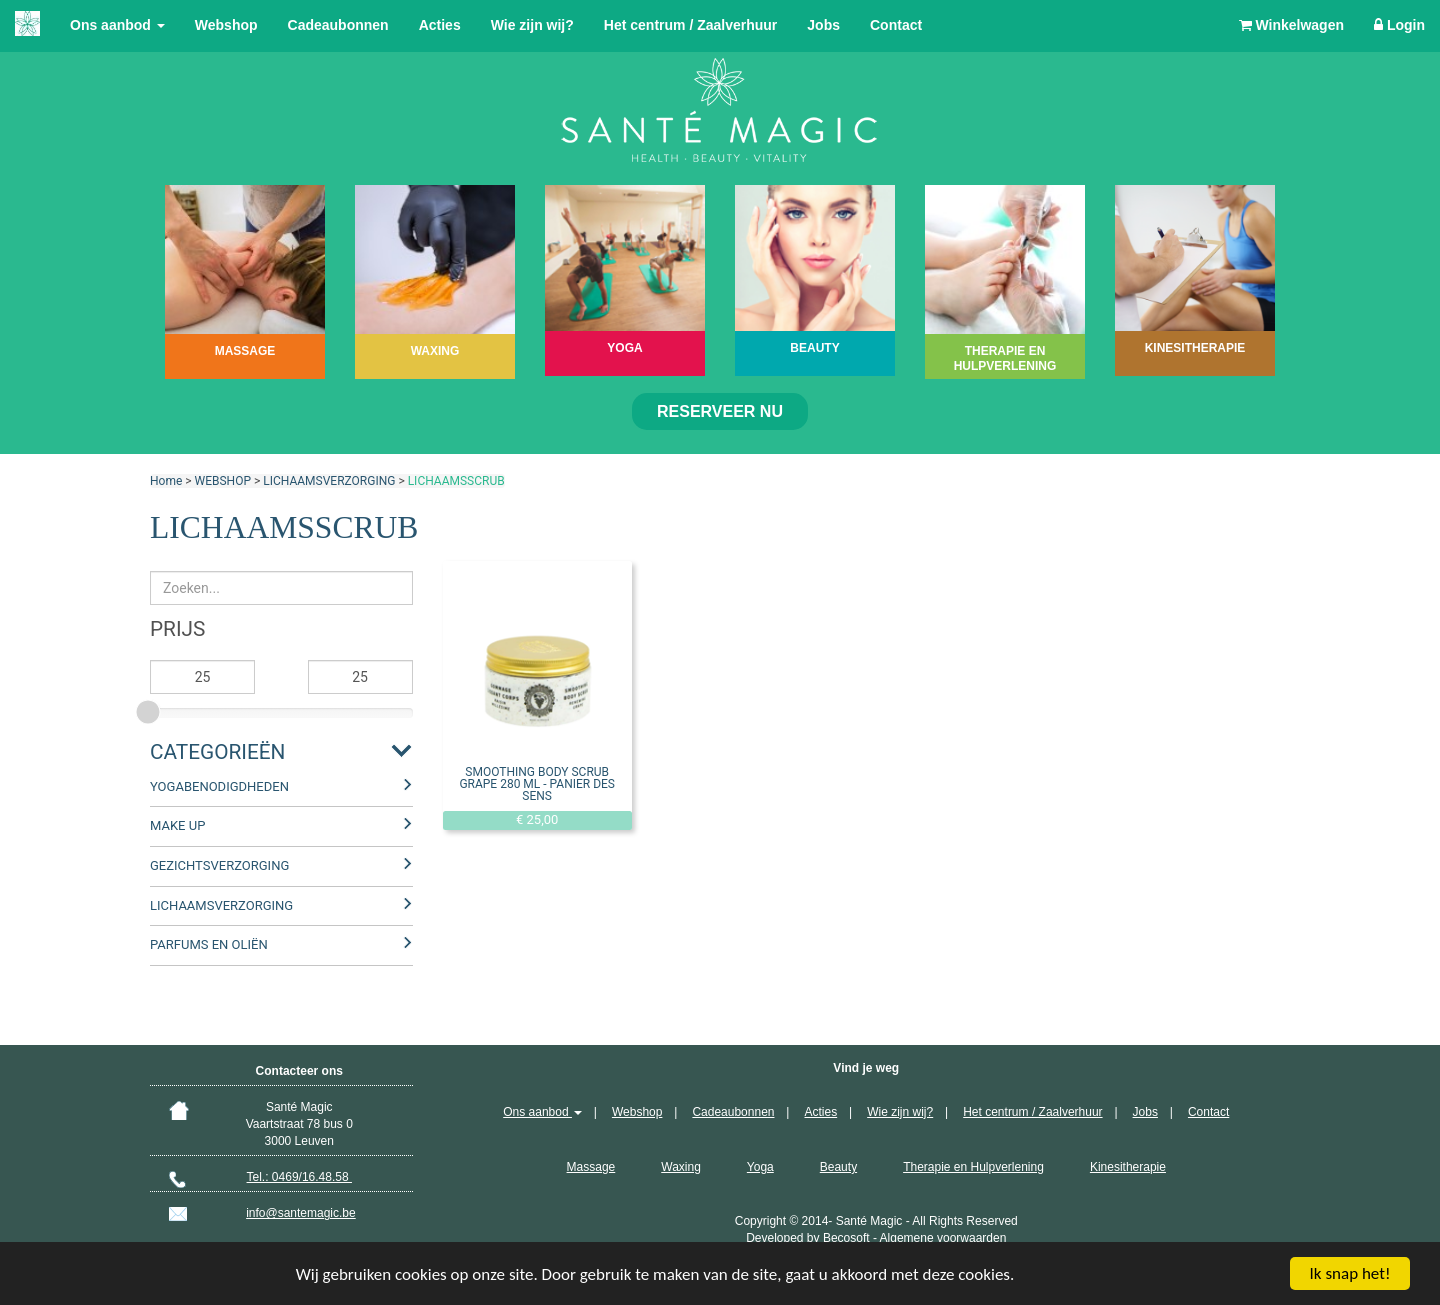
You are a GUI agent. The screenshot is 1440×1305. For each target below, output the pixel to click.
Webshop (226, 25)
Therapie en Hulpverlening (973, 1167)
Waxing (681, 1167)
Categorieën (217, 752)
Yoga (760, 1167)
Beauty (838, 1167)
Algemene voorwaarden (943, 1238)
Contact (896, 25)
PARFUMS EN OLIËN (209, 944)
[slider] (150, 709)
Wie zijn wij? (532, 25)
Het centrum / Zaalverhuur (691, 25)
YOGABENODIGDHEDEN (219, 786)
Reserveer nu (720, 411)
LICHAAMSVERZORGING (329, 481)
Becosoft (846, 1238)
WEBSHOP (223, 481)
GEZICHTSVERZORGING (219, 865)
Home (166, 481)
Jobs (823, 25)
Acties (440, 25)
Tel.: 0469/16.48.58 (299, 1177)
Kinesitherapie (1128, 1167)
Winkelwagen (1291, 25)
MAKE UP (177, 825)
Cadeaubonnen (338, 25)
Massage (591, 1167)
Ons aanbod (117, 25)
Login (1399, 25)
